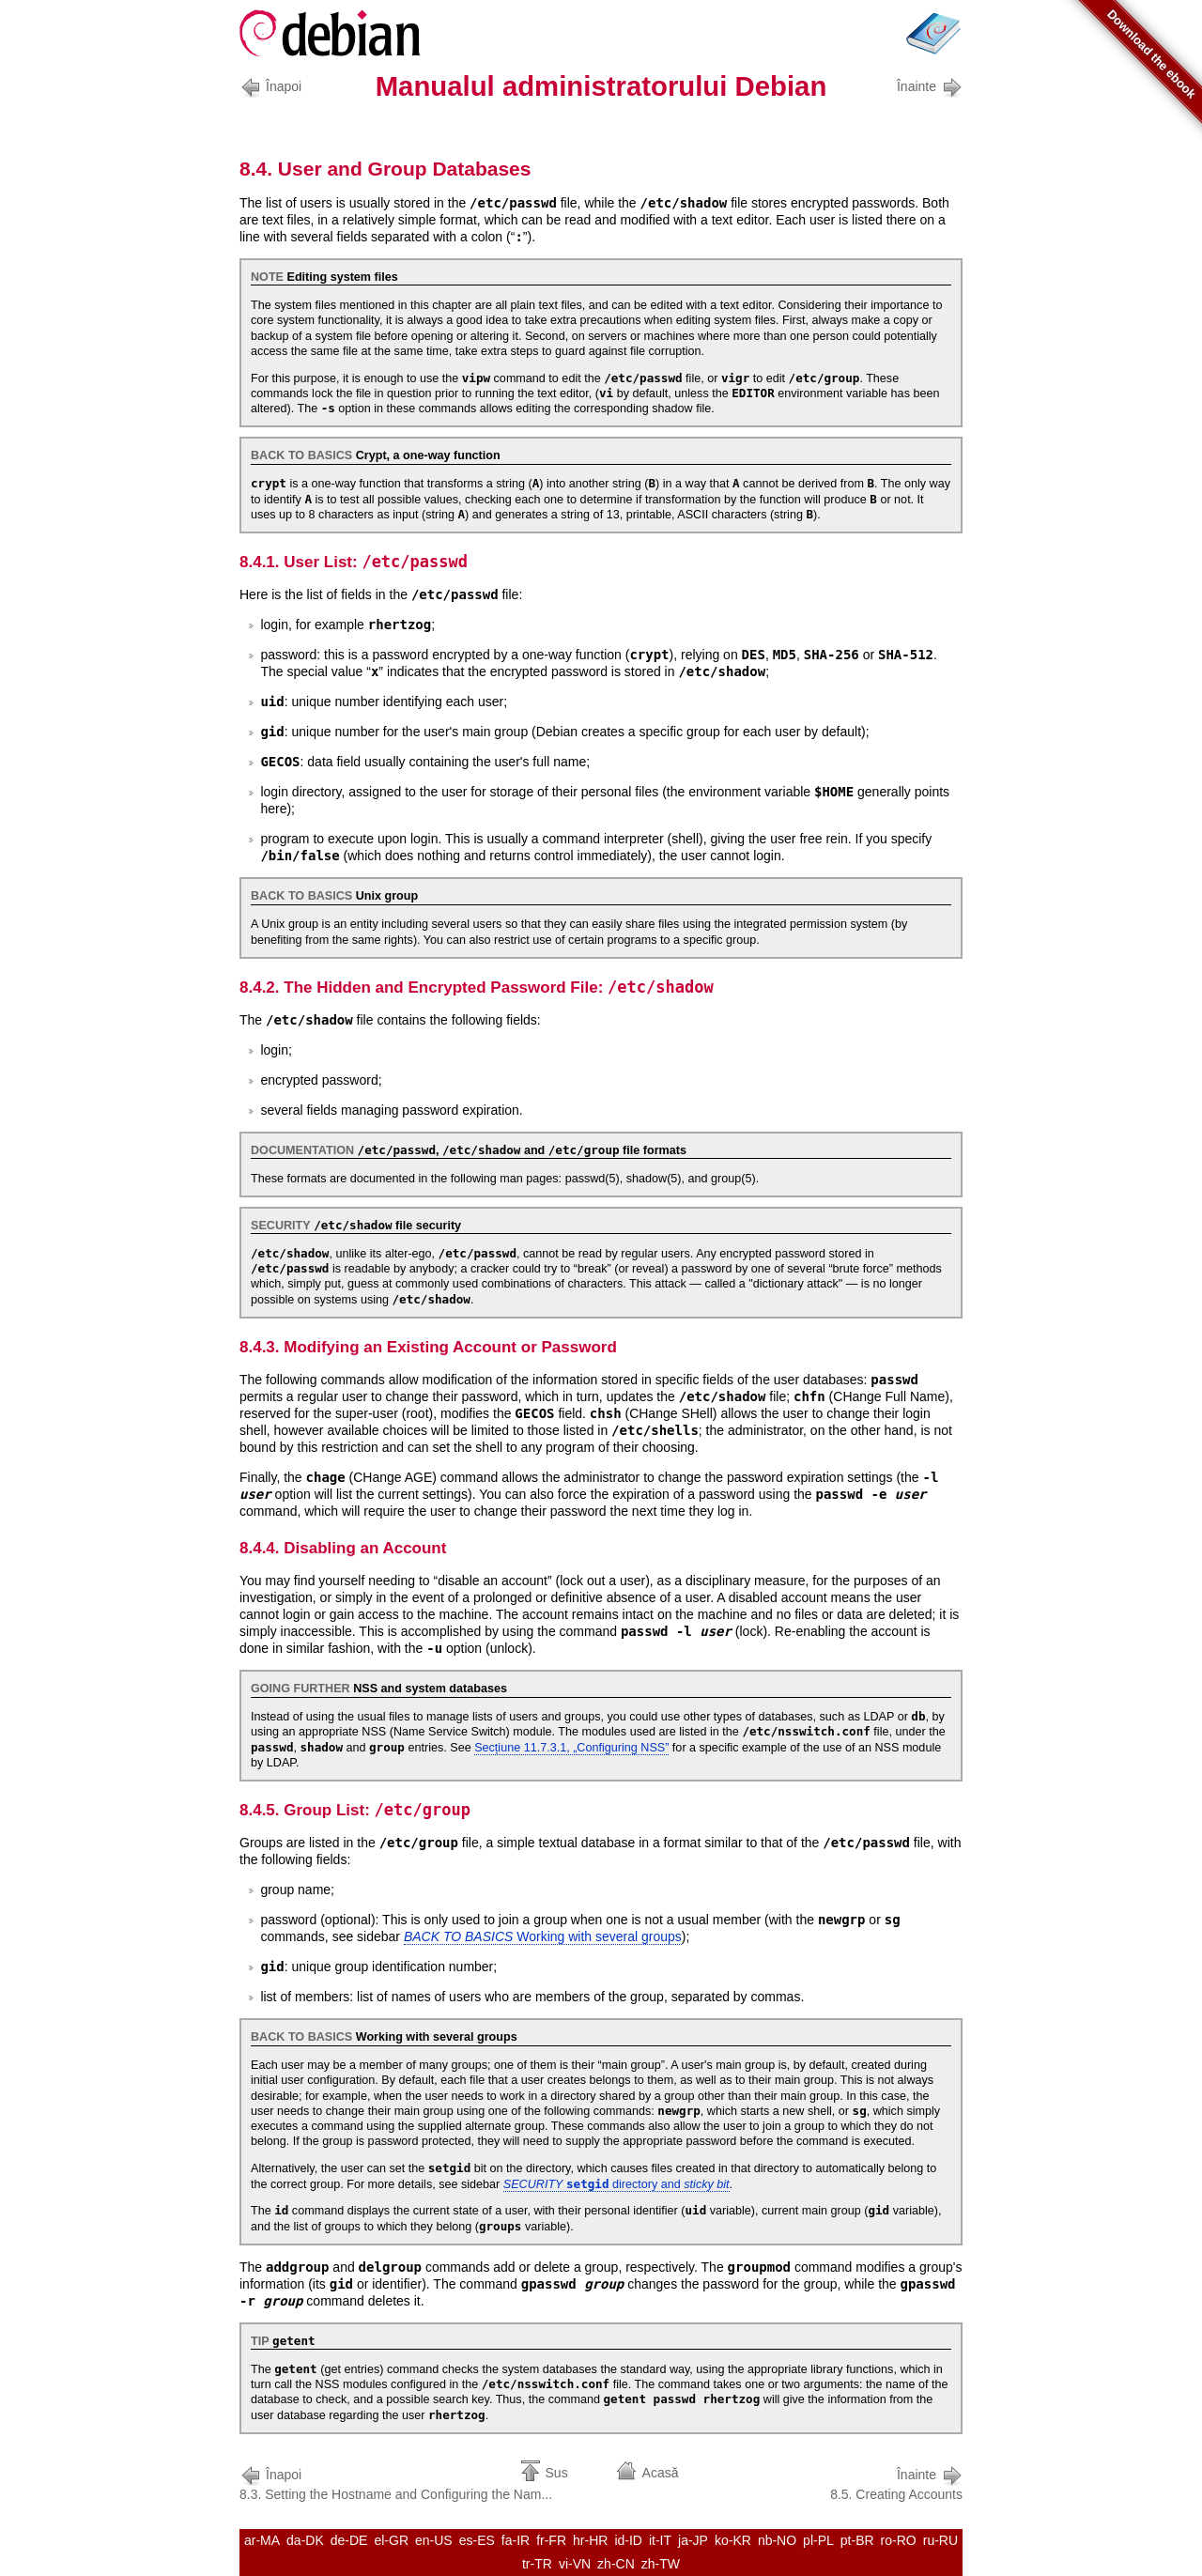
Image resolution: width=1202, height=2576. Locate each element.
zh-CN (616, 2563)
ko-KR (733, 2540)
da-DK (305, 2540)
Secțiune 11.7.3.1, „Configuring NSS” (571, 1747)
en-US (434, 2540)
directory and (616, 2184)
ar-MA (262, 2540)
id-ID (628, 2540)
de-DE (349, 2540)
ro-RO (899, 2540)
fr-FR (551, 2540)
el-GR (391, 2540)
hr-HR (590, 2540)
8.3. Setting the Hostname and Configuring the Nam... (395, 2482)
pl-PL (818, 2540)
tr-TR (537, 2563)
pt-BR (857, 2540)
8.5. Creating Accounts (896, 2482)
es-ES (477, 2540)
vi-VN (575, 2563)
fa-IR (515, 2540)
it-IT (660, 2540)
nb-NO (777, 2540)
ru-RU (940, 2540)
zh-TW (660, 2563)
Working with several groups (543, 1936)
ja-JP (693, 2540)
